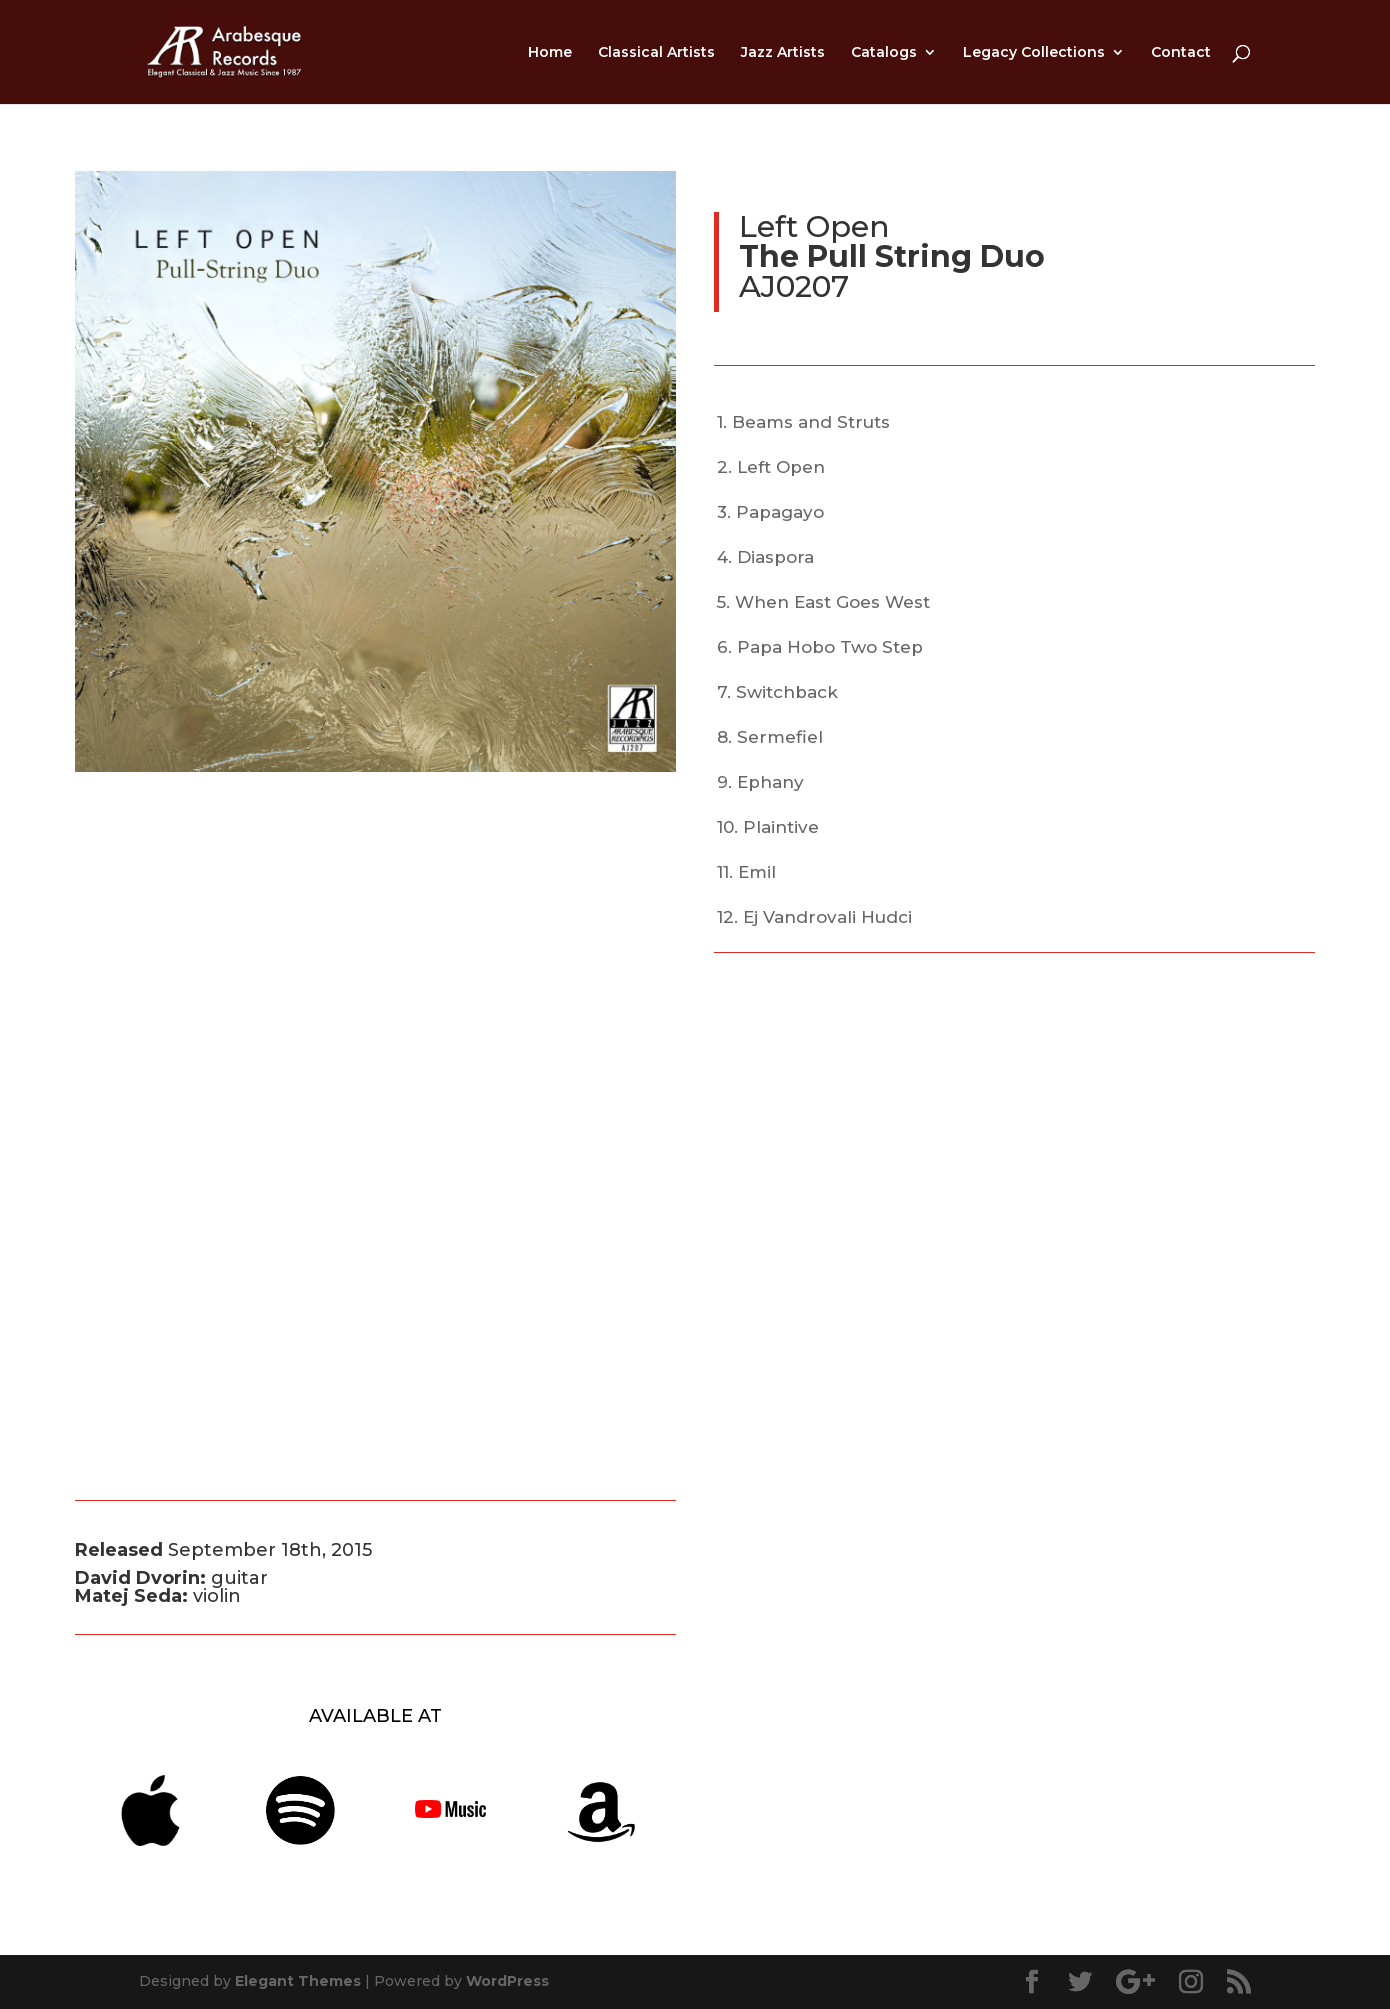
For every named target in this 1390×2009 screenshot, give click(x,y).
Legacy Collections (1034, 53)
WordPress (507, 1981)
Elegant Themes (298, 1981)
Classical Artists (656, 53)
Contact (1181, 53)
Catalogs (884, 53)
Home (550, 53)
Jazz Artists (783, 53)
